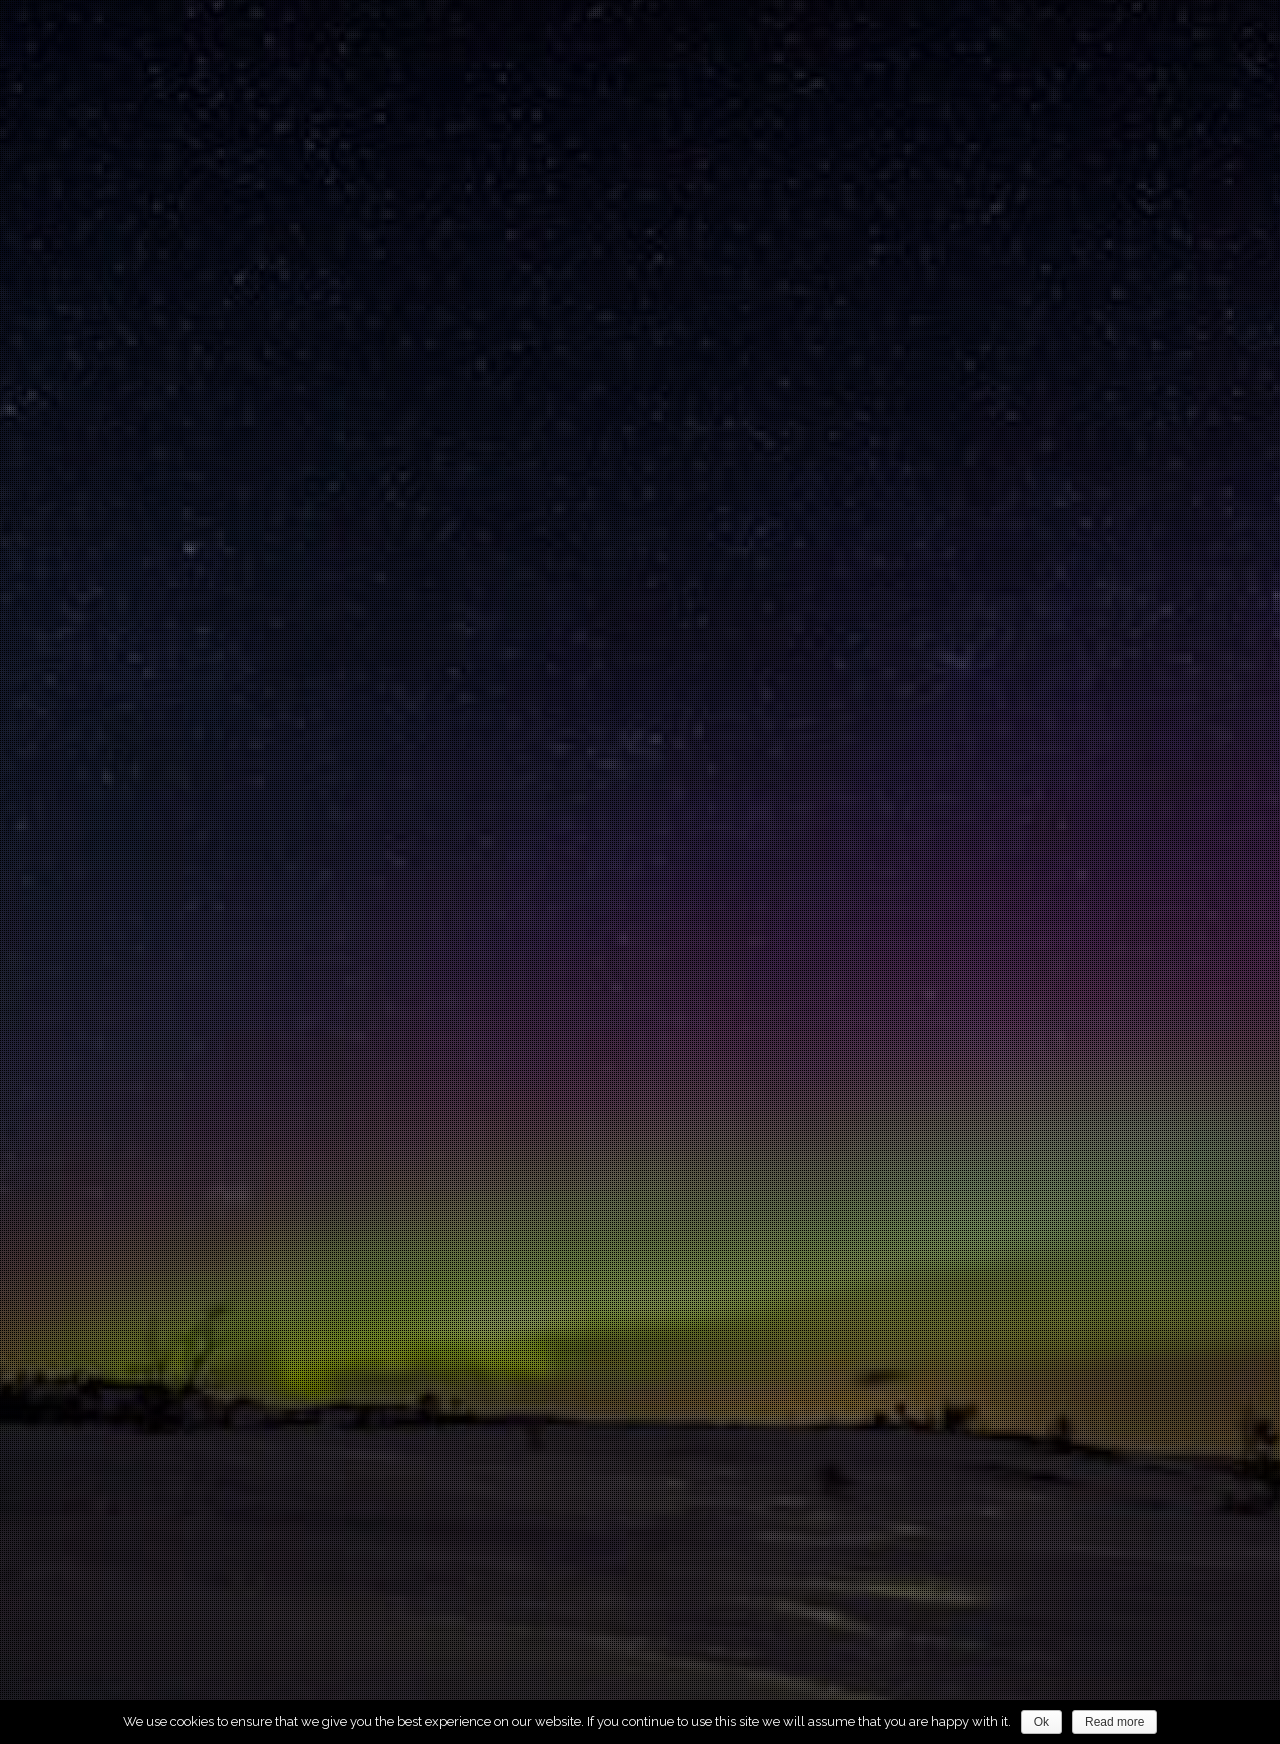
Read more (1114, 1722)
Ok (1041, 1722)
